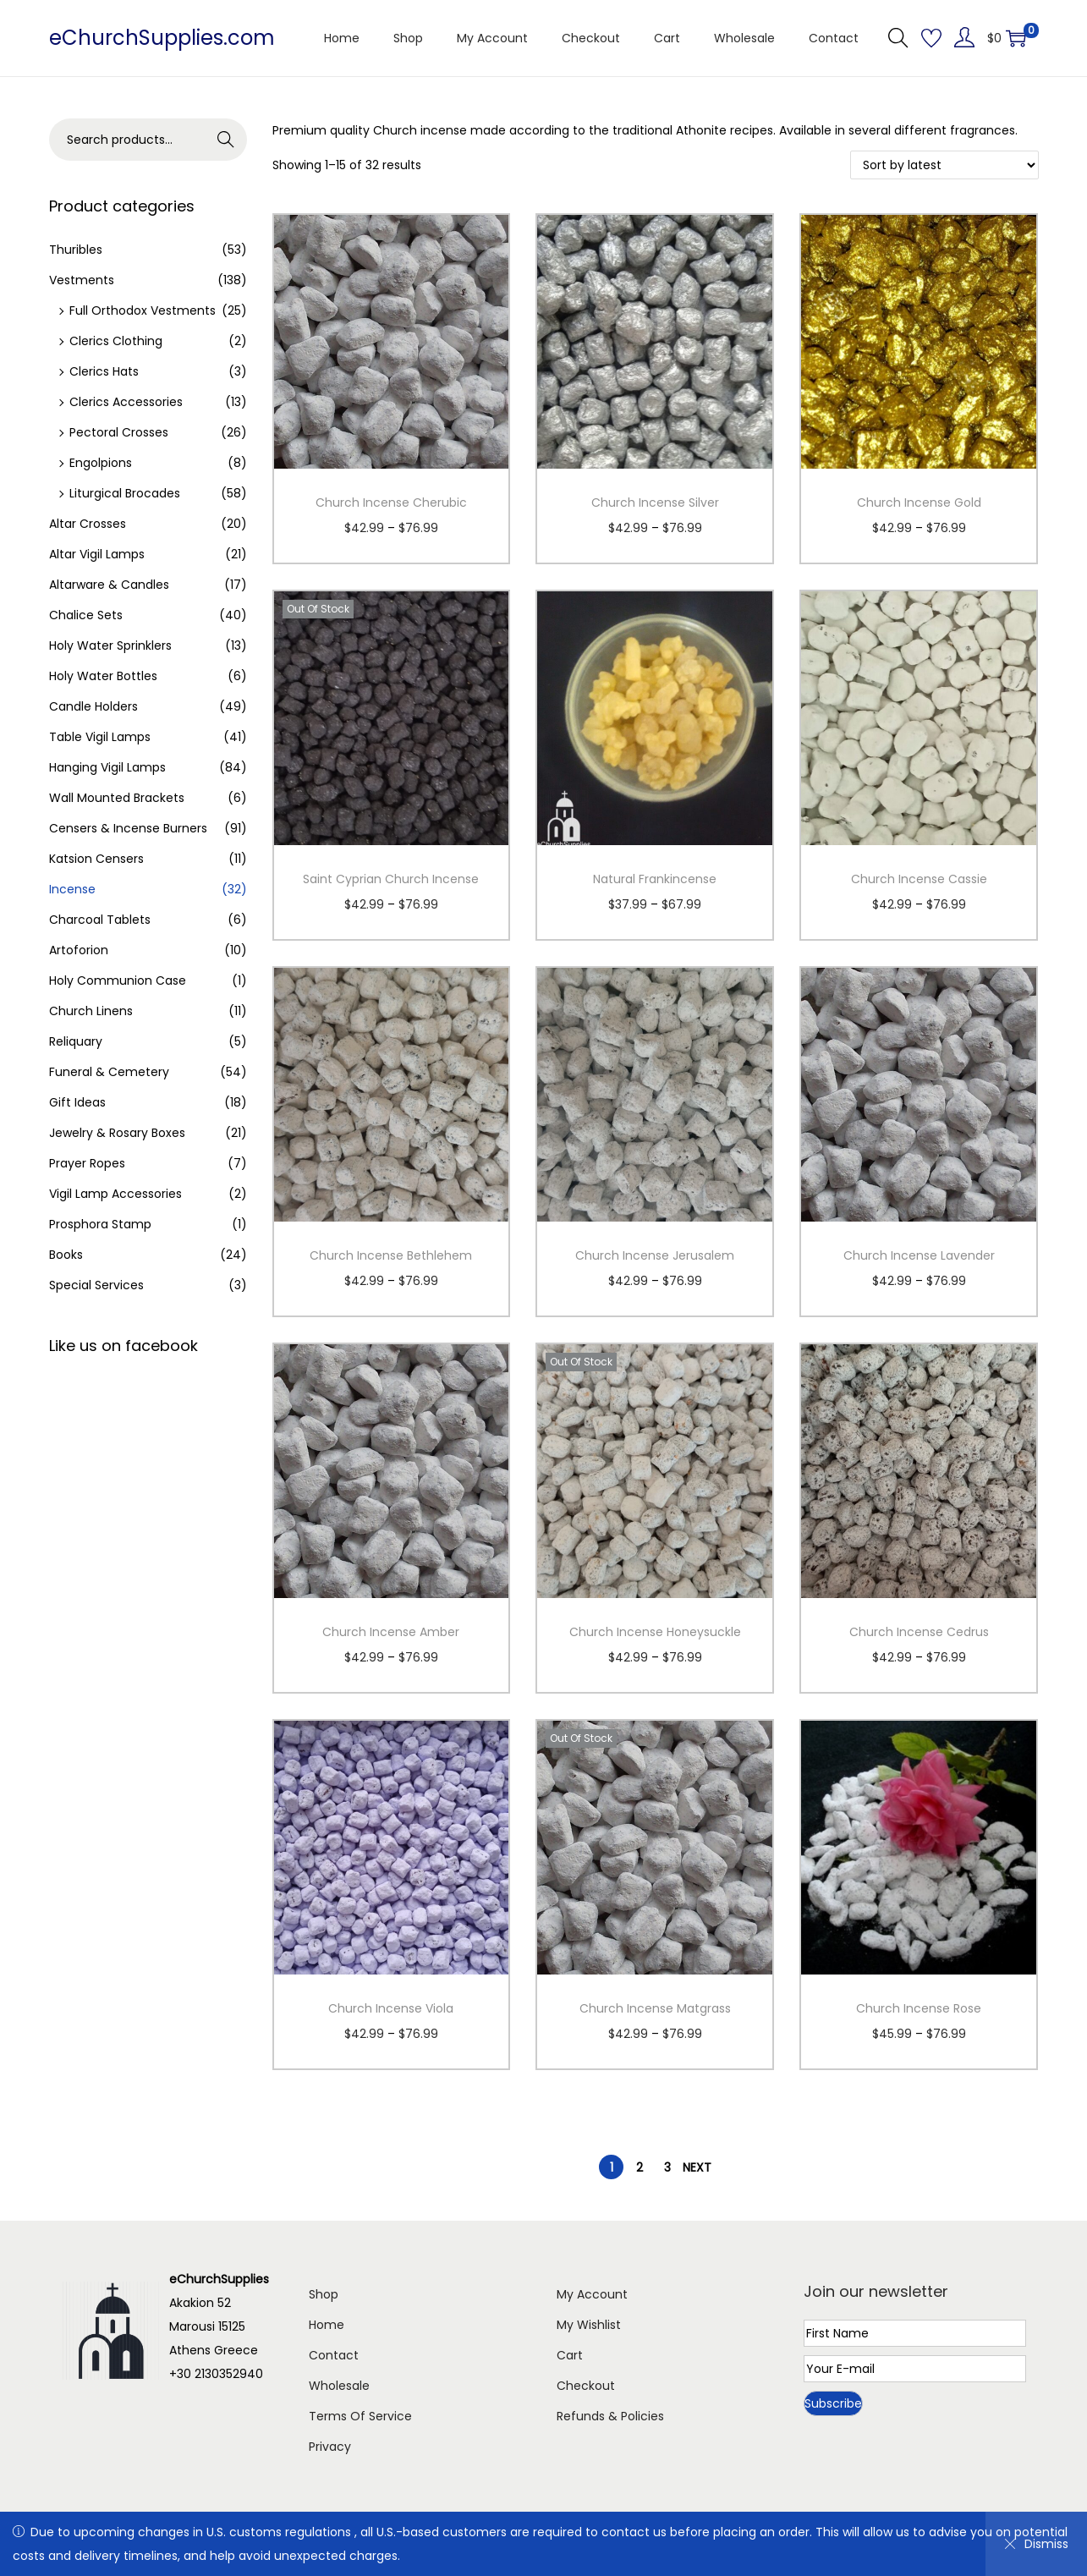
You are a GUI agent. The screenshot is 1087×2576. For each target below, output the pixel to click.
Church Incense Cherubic (391, 502)
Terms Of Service (360, 2416)
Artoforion (78, 950)
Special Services (96, 1285)
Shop (323, 2294)
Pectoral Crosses (118, 432)
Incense (72, 889)
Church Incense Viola (390, 2008)
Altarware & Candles (109, 584)
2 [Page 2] (639, 2167)
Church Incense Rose (918, 2008)
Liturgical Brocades (124, 493)
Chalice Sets (86, 615)
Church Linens (91, 1010)
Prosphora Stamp (100, 1224)
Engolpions (100, 462)
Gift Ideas (77, 1102)
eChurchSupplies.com (162, 38)
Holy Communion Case (117, 980)
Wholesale (339, 2385)
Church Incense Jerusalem (654, 1255)
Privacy (330, 2446)
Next (697, 2167)
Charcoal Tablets (100, 919)
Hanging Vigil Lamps (107, 767)
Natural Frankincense (654, 879)
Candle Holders (93, 706)
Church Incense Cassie (919, 879)
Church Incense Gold (919, 502)
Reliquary (75, 1041)
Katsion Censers (96, 858)
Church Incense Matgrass (655, 2008)
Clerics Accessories (126, 401)
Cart (570, 2355)
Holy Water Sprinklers (110, 645)
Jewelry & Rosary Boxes (117, 1132)
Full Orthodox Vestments (142, 310)
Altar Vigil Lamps (97, 554)
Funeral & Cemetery (109, 1071)
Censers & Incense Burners (128, 828)
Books (66, 1254)
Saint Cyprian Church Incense (391, 879)
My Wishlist (589, 2324)
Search (225, 139)
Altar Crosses (87, 523)
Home (326, 2324)
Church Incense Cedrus (919, 1631)
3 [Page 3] (667, 2167)
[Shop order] (944, 165)
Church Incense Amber (390, 1631)
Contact (334, 2355)
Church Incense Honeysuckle (655, 1631)
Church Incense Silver (655, 502)
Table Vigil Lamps (100, 736)
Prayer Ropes (87, 1163)
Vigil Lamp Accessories (115, 1193)
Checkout (586, 2385)
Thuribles (75, 249)
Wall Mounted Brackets (116, 797)
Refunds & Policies (610, 2416)
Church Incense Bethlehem (391, 1255)
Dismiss (1036, 2543)
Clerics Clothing (115, 340)
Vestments (81, 280)
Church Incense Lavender (919, 1255)
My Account (592, 2294)
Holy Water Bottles (103, 675)
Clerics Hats (104, 371)
